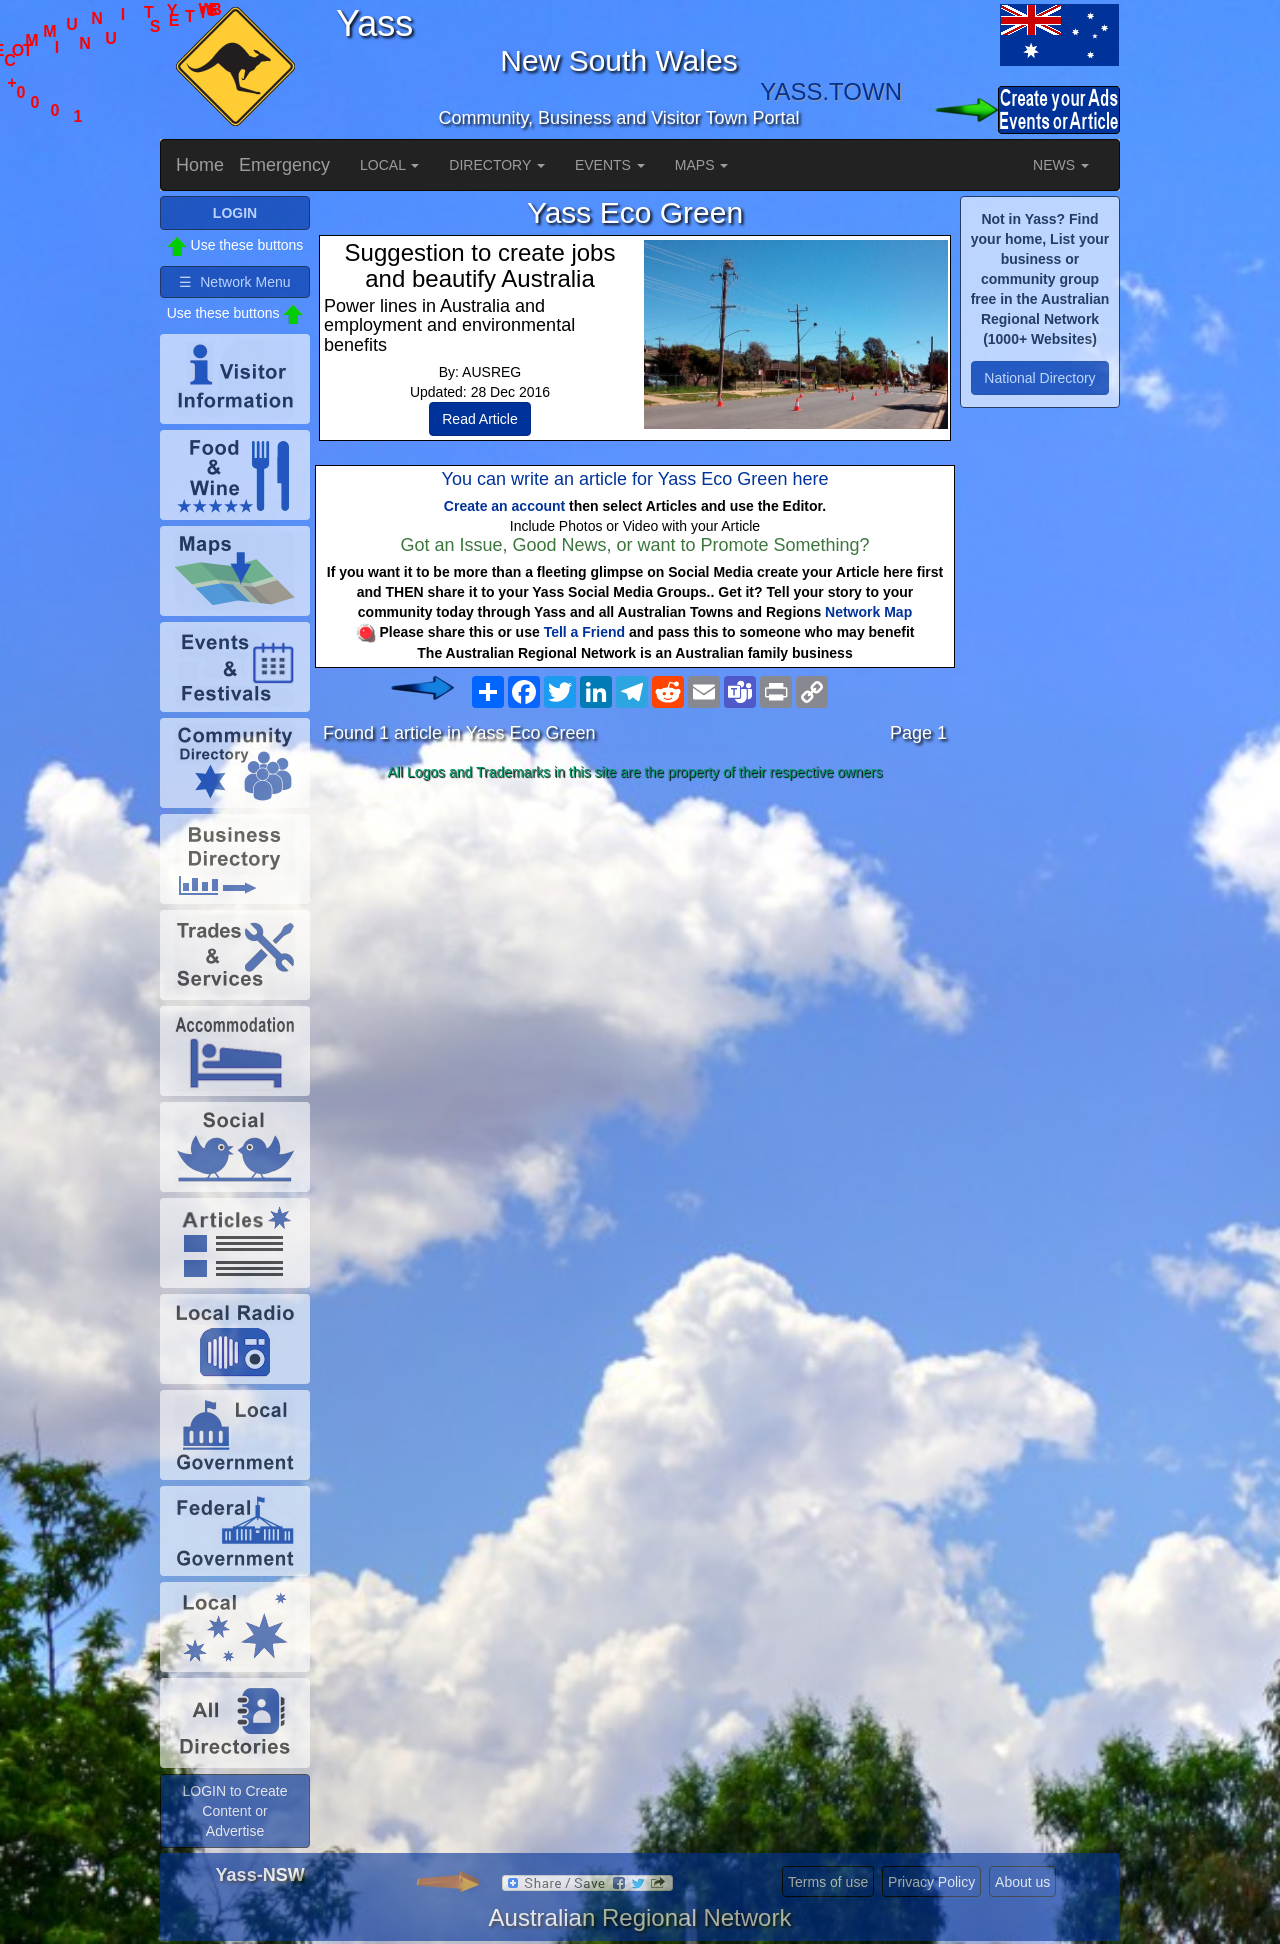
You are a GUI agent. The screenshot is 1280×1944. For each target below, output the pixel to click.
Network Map (868, 612)
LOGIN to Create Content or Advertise (234, 1811)
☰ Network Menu (234, 282)
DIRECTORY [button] (497, 165)
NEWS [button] (1061, 165)
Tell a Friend (584, 632)
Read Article (479, 419)
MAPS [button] (702, 165)
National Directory (1039, 378)
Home (200, 165)
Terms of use (828, 1882)
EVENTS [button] (610, 165)
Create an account (504, 506)
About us (1022, 1882)
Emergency (284, 165)
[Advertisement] (635, 946)
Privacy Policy (931, 1882)
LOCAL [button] (389, 165)
